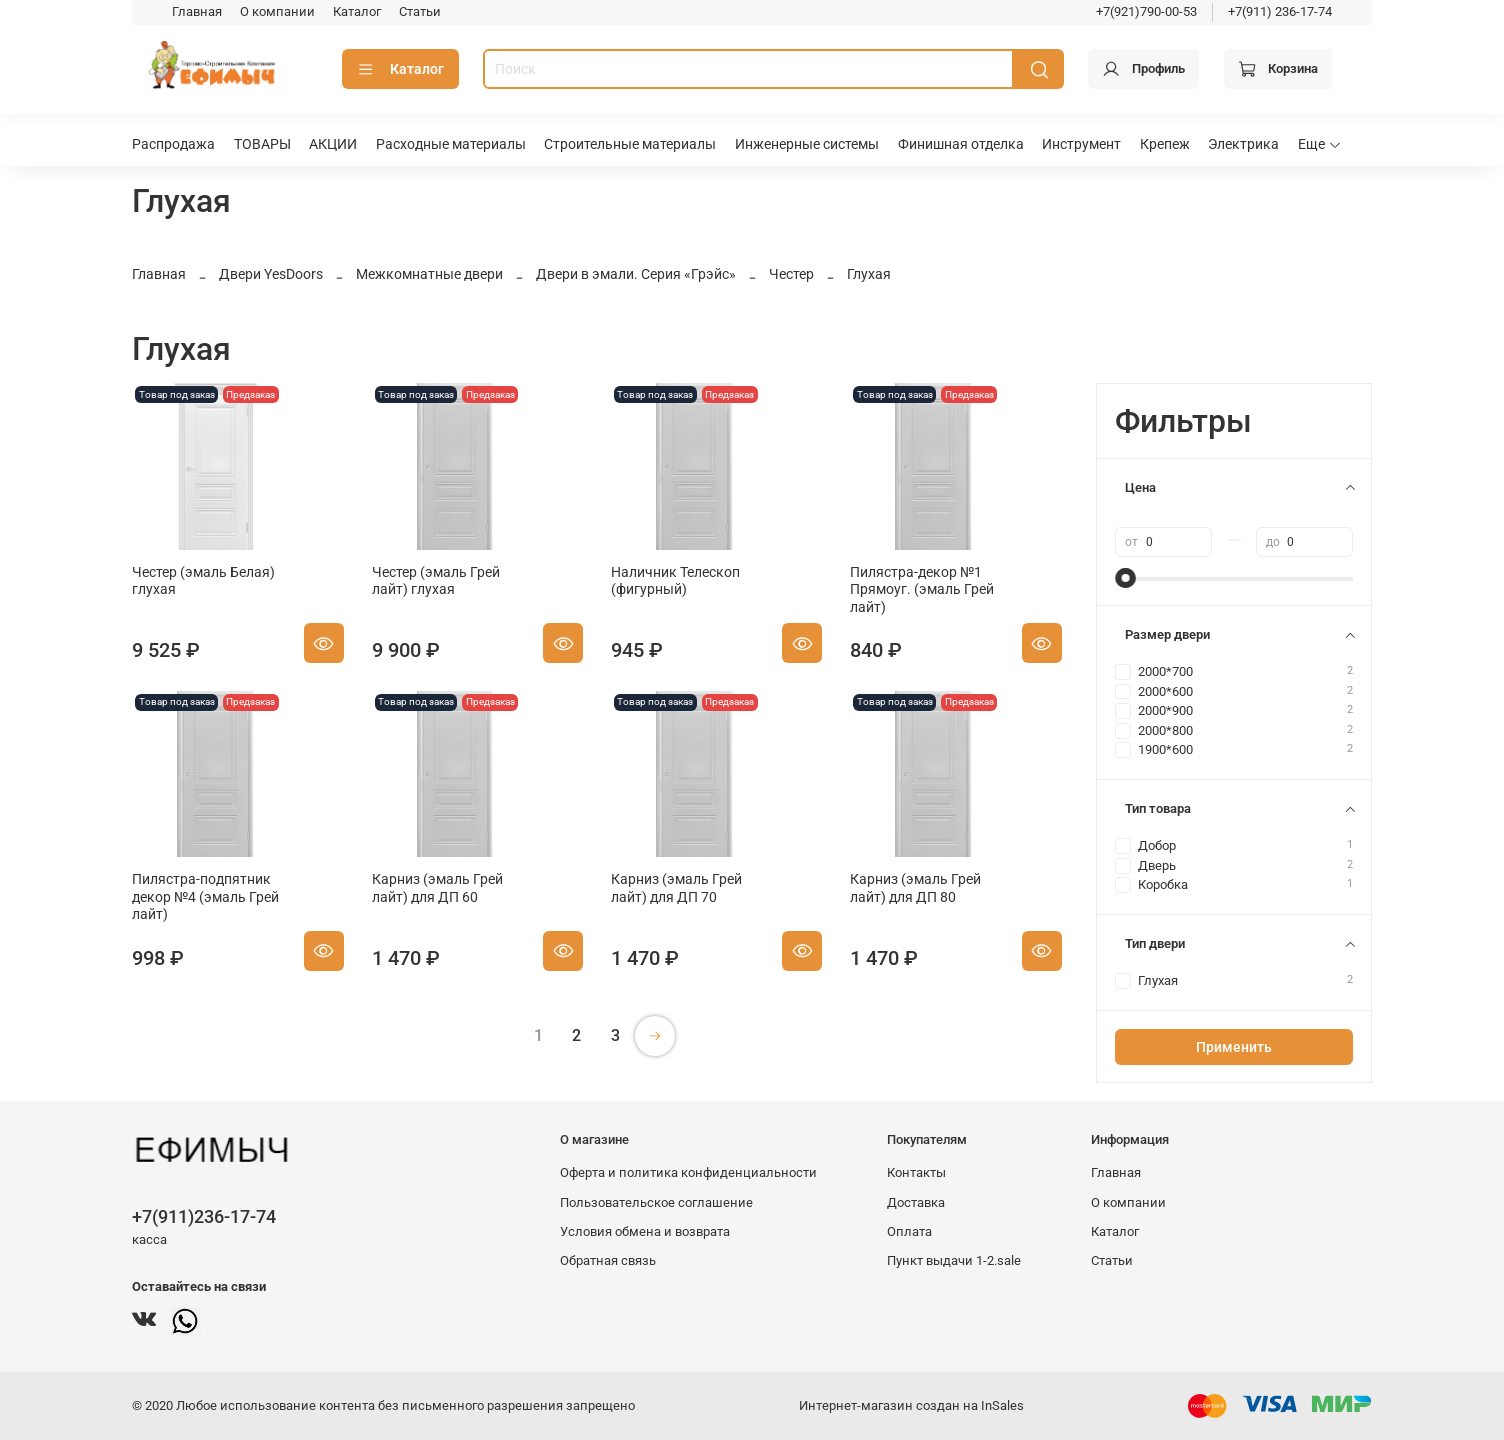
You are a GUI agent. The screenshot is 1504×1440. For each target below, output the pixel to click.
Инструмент (1081, 144)
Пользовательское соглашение (656, 1202)
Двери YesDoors (271, 274)
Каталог (357, 11)
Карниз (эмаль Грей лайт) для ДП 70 (676, 888)
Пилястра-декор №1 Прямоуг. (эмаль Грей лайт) (922, 589)
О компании (277, 11)
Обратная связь (608, 1260)
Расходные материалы (451, 144)
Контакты (916, 1172)
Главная (197, 11)
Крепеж (1165, 144)
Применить (1234, 1047)
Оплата (909, 1231)
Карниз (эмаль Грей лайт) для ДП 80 (915, 888)
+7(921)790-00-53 (1146, 11)
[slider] (1125, 578)
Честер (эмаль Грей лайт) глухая (436, 581)
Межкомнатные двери (429, 274)
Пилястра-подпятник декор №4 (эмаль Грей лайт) (205, 896)
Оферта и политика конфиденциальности (688, 1172)
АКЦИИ (333, 144)
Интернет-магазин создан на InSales (911, 1405)
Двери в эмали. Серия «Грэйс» (636, 274)
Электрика (1243, 144)
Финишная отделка (961, 144)
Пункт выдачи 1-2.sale (954, 1260)
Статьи (420, 11)
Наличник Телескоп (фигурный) (675, 581)
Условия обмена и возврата (645, 1231)
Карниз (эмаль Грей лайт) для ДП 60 (437, 888)
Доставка (916, 1202)
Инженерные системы (807, 144)
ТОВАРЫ (262, 144)
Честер (791, 274)
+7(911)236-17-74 (204, 1216)
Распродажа (173, 144)
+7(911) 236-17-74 (1280, 11)
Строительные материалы (630, 144)
